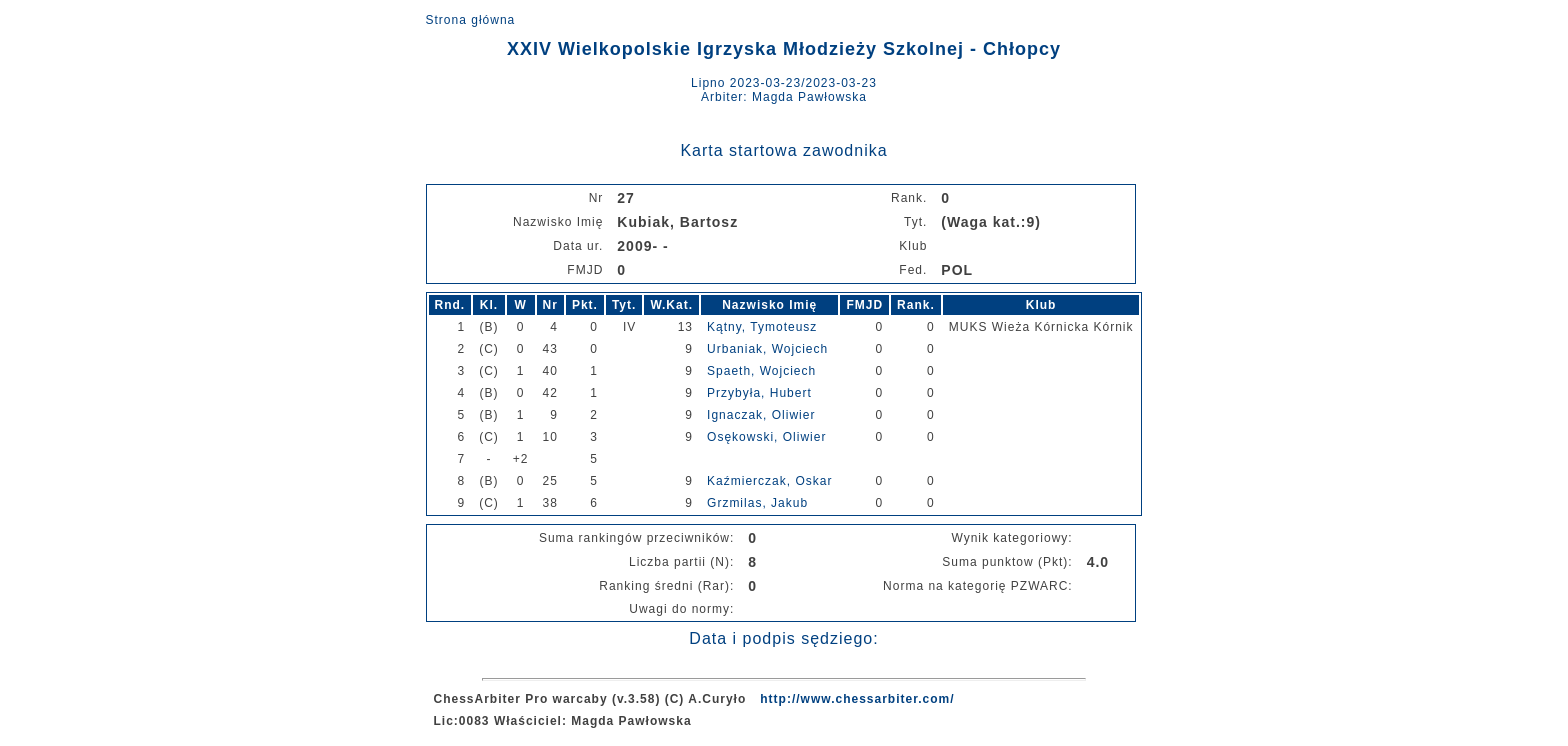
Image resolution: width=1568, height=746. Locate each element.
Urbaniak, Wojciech (767, 349)
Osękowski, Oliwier (766, 437)
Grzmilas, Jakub (757, 503)
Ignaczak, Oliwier (761, 415)
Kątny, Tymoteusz (762, 327)
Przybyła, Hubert (759, 393)
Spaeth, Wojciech (761, 371)
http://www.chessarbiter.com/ (857, 699)
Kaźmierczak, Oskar (769, 481)
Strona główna (471, 20)
